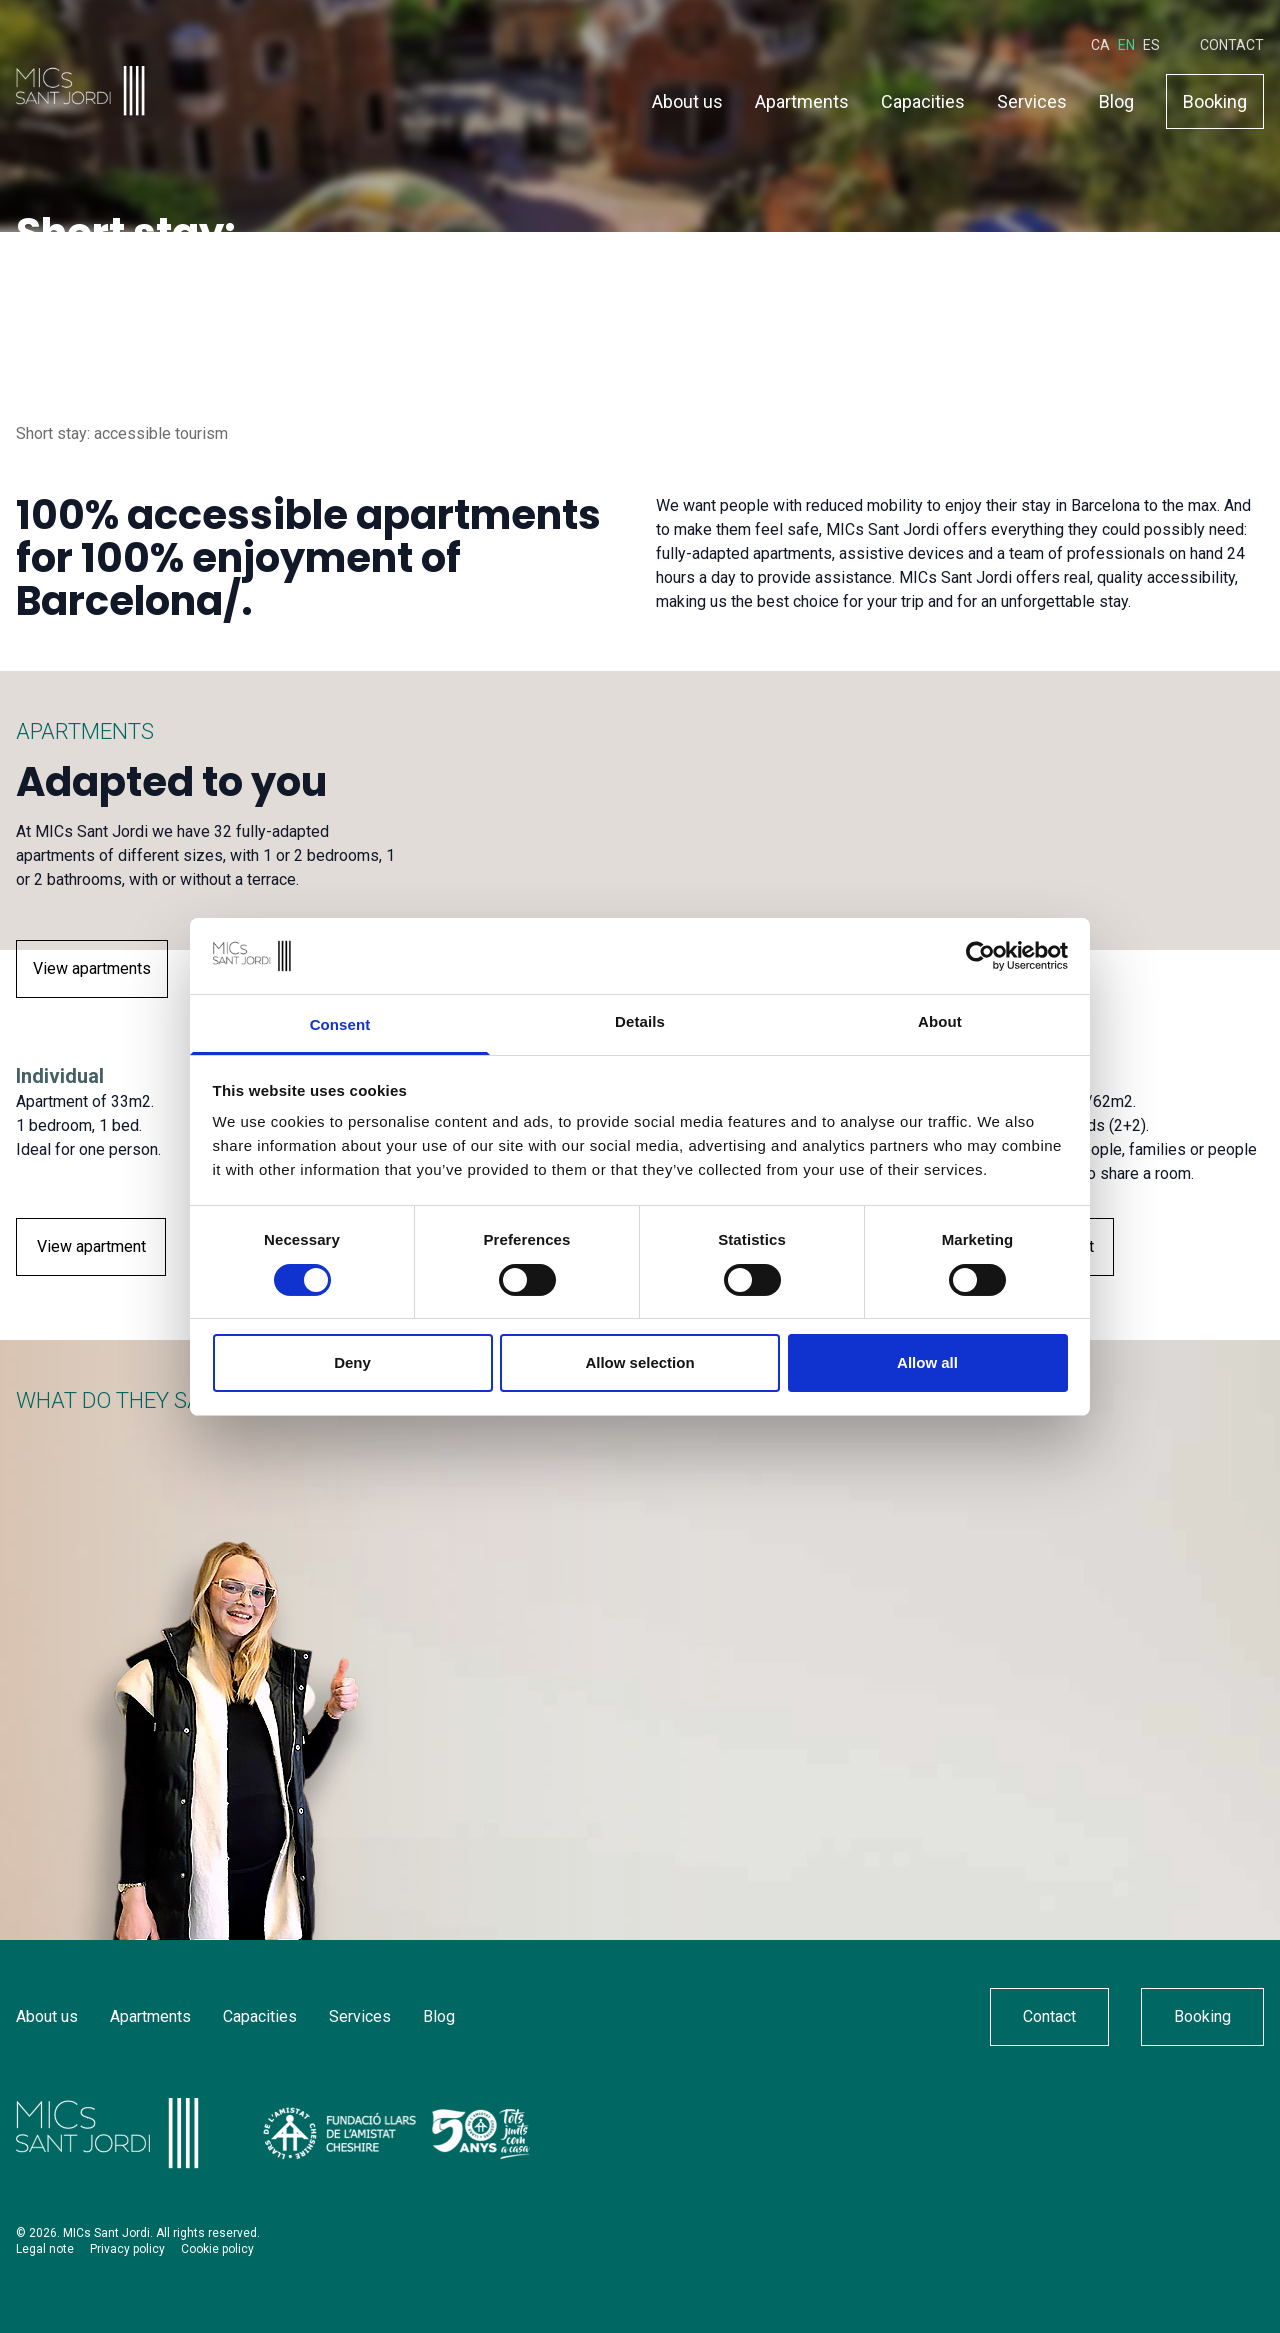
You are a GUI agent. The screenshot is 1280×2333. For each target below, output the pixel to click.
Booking (1215, 98)
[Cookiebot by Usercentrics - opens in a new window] (980, 956)
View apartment (91, 1246)
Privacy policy (127, 2249)
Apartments (802, 98)
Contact (1232, 42)
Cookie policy (217, 2249)
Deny (352, 1362)
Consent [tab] (340, 1024)
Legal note (45, 2249)
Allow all (927, 1362)
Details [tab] (640, 1021)
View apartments (92, 968)
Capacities (923, 98)
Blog (1116, 98)
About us (687, 98)
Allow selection (639, 1362)
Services (1032, 98)
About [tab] (940, 1021)
